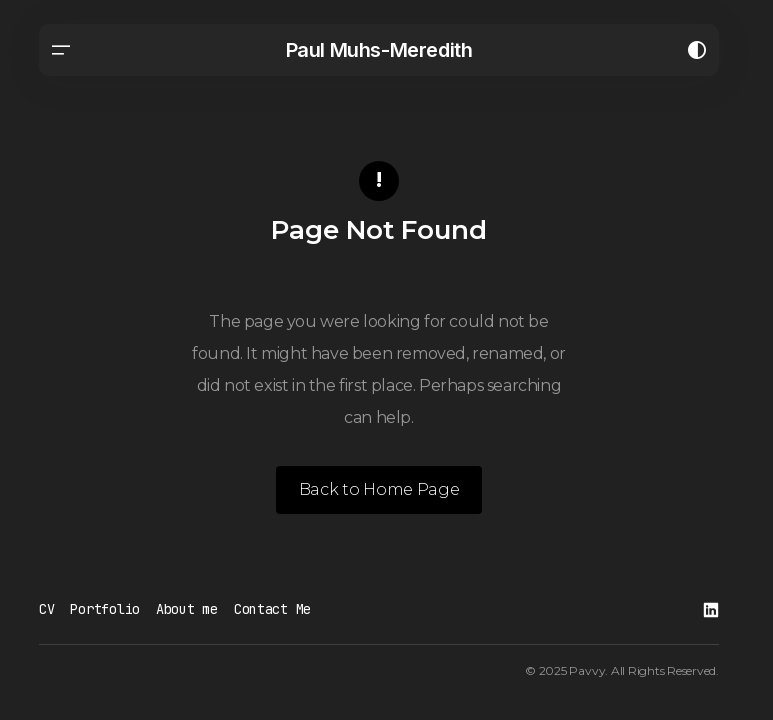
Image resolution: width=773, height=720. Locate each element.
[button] (61, 50)
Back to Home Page (379, 489)
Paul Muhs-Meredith (379, 50)
